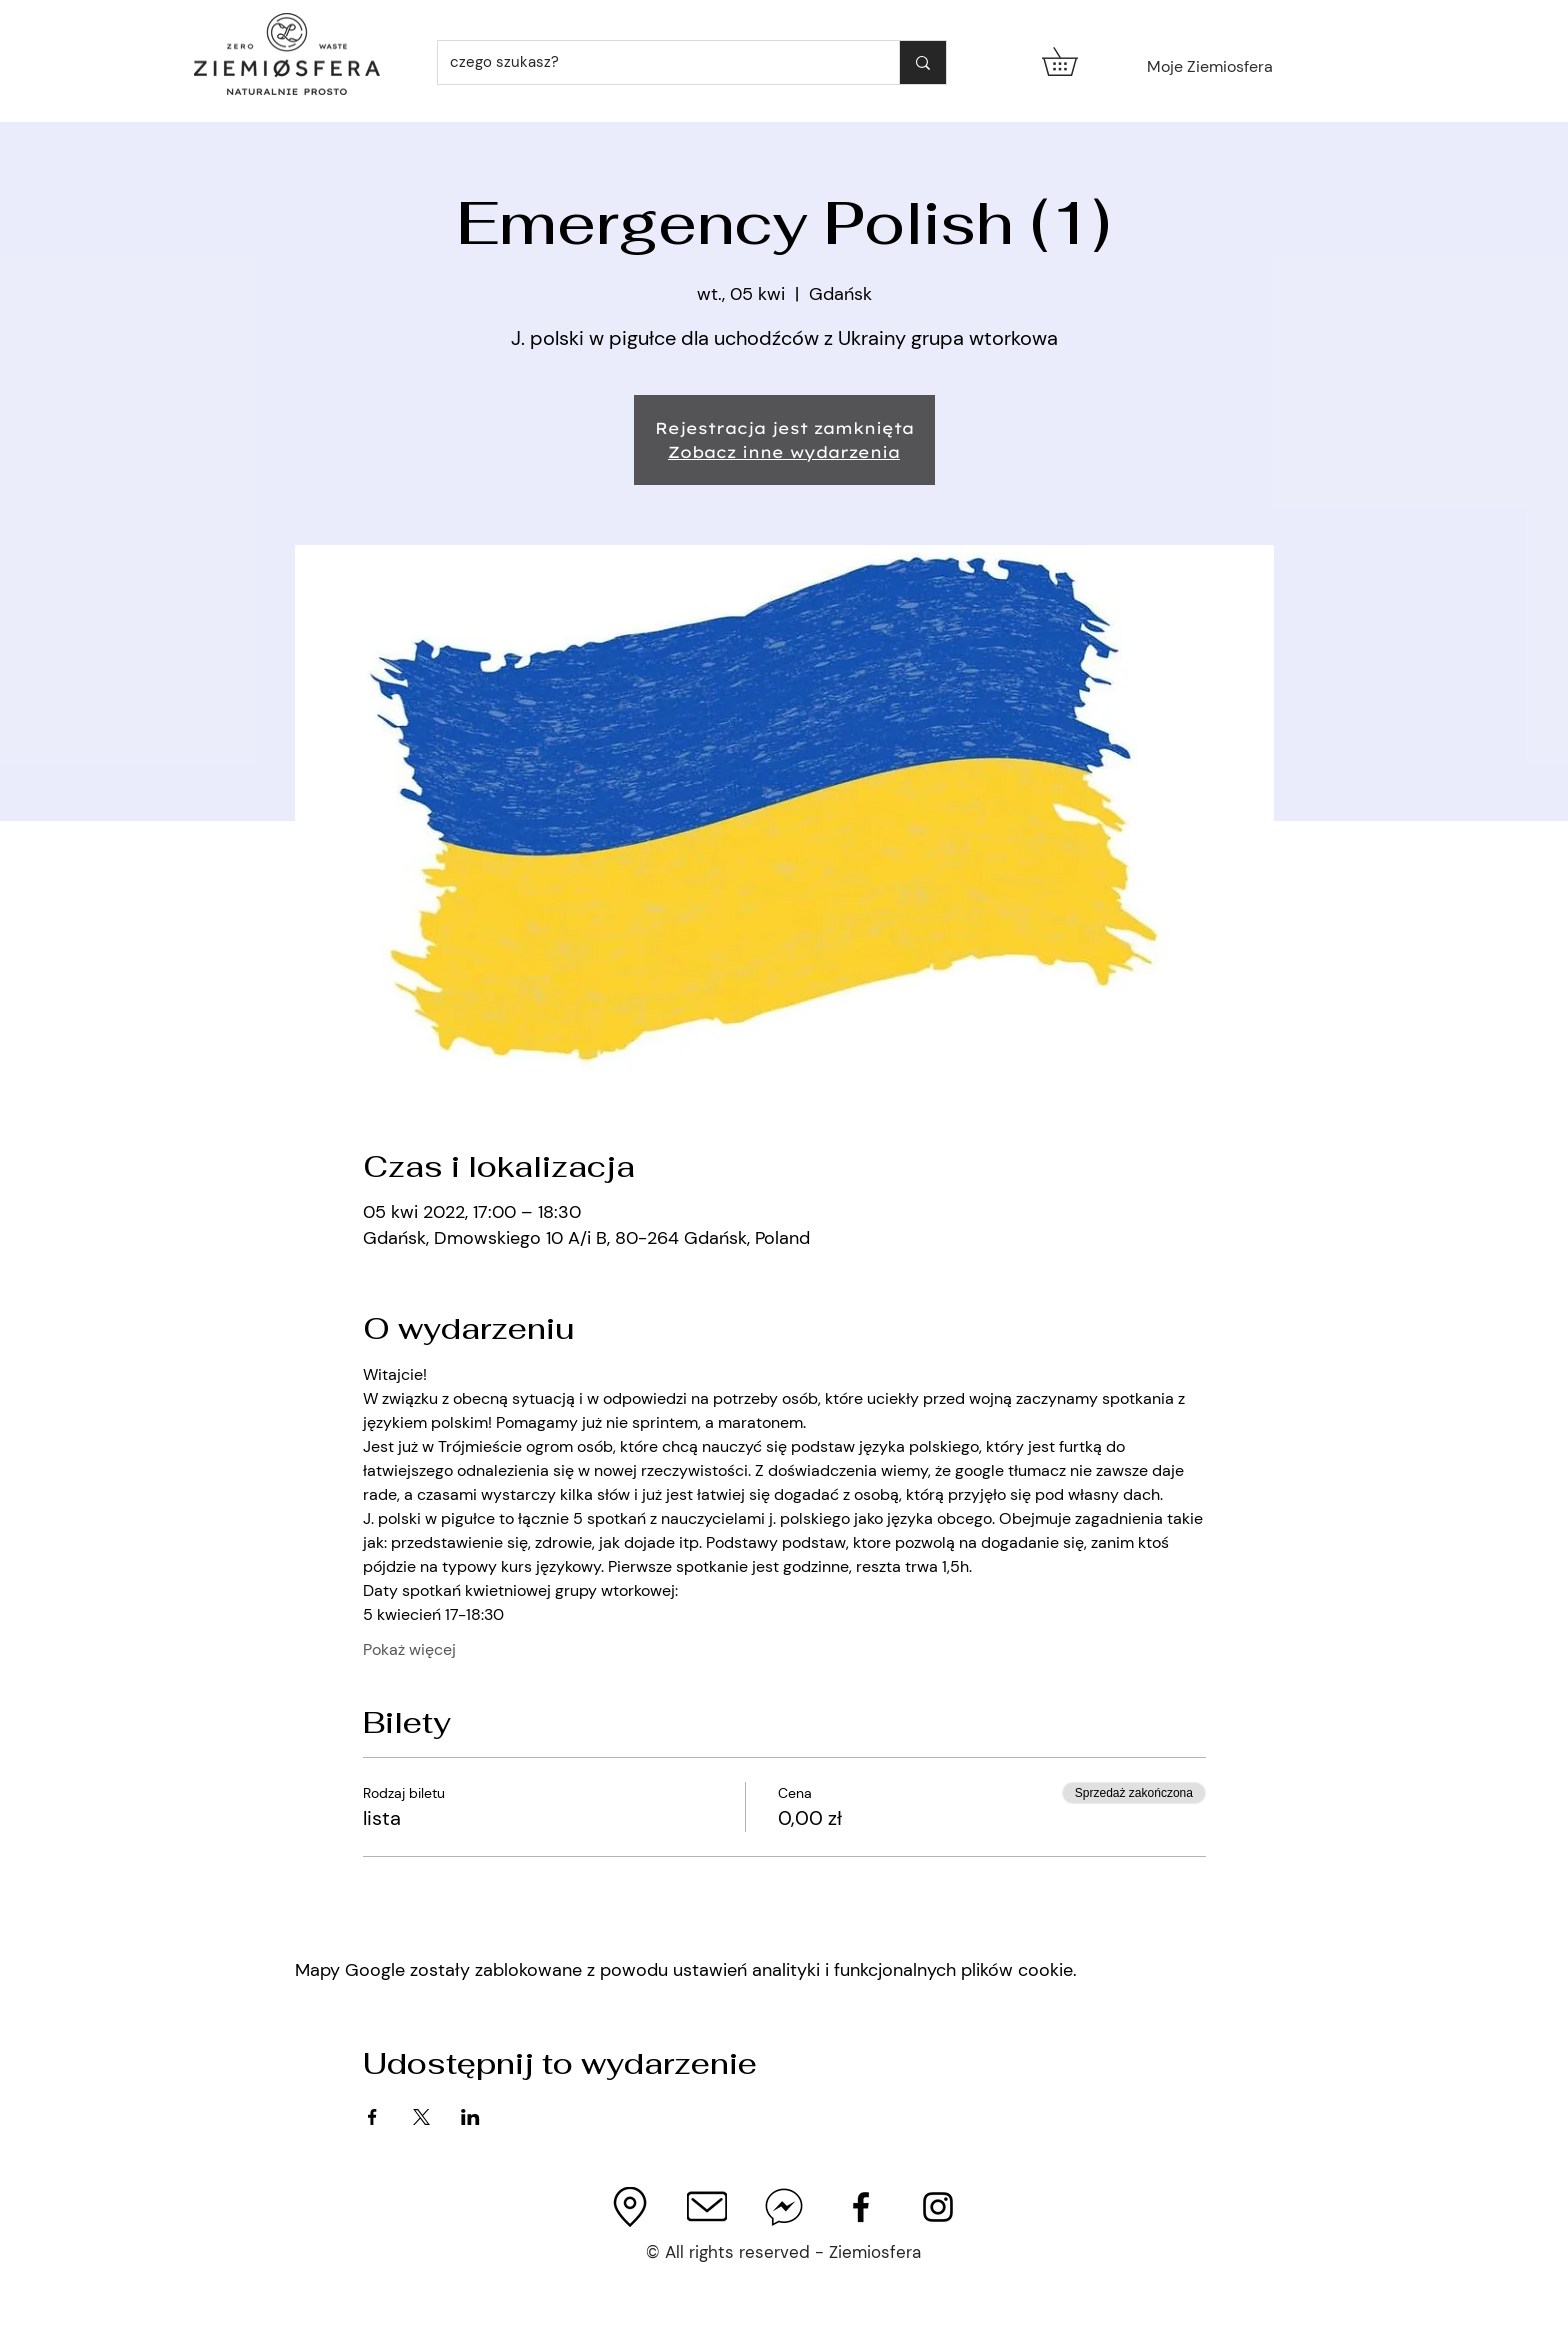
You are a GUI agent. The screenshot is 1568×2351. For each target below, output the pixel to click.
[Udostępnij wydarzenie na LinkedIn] (470, 2117)
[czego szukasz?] (653, 62)
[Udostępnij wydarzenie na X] (421, 2117)
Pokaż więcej (409, 1649)
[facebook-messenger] (784, 2207)
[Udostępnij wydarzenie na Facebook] (372, 2117)
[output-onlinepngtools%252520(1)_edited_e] (707, 2207)
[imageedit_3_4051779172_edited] (630, 2207)
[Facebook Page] (861, 2207)
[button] (1073, 61)
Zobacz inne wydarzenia (784, 452)
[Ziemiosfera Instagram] (938, 2207)
